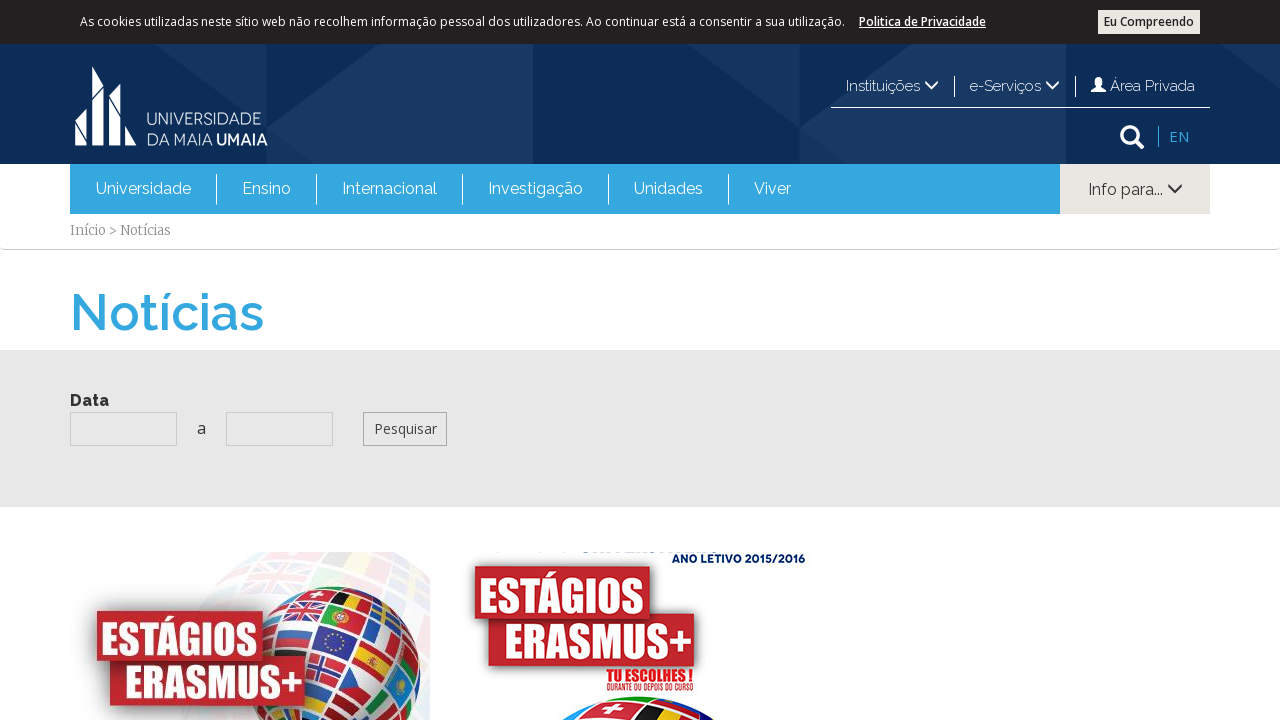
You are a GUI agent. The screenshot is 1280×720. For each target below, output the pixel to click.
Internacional (389, 188)
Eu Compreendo (1149, 21)
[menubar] (443, 189)
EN (1179, 136)
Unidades (668, 188)
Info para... (1135, 189)
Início (88, 230)
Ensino (266, 188)
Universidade (143, 188)
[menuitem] (143, 189)
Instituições (892, 86)
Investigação (535, 188)
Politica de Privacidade (922, 21)
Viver (772, 188)
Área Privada (1143, 86)
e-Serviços (1015, 86)
